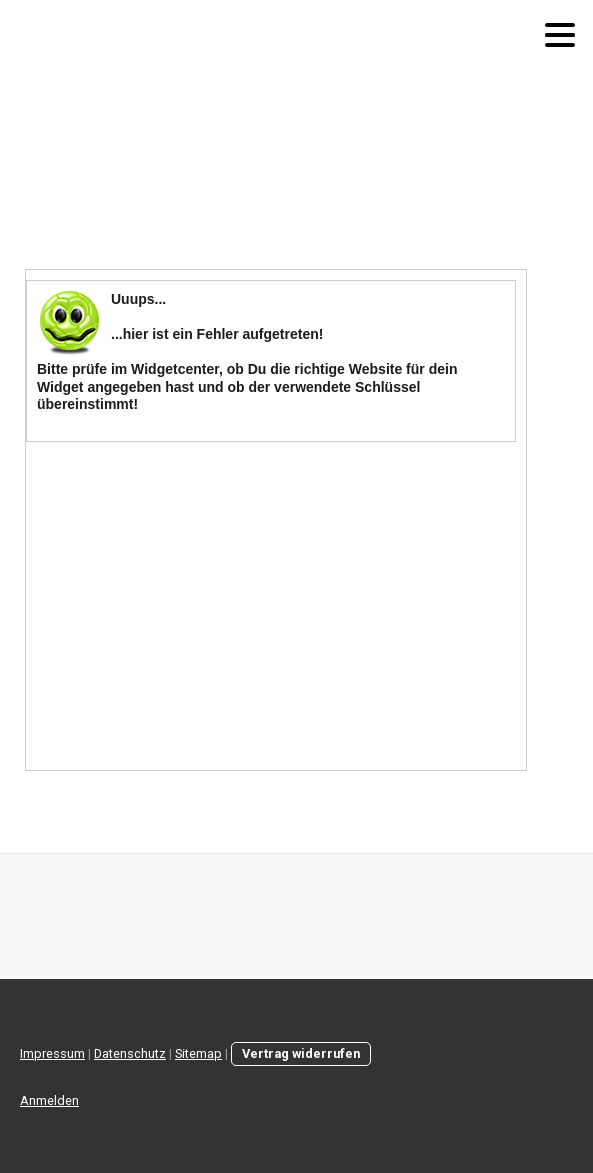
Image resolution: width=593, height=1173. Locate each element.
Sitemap (198, 1053)
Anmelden (49, 1100)
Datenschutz (130, 1053)
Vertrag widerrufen (301, 1053)
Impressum (52, 1053)
